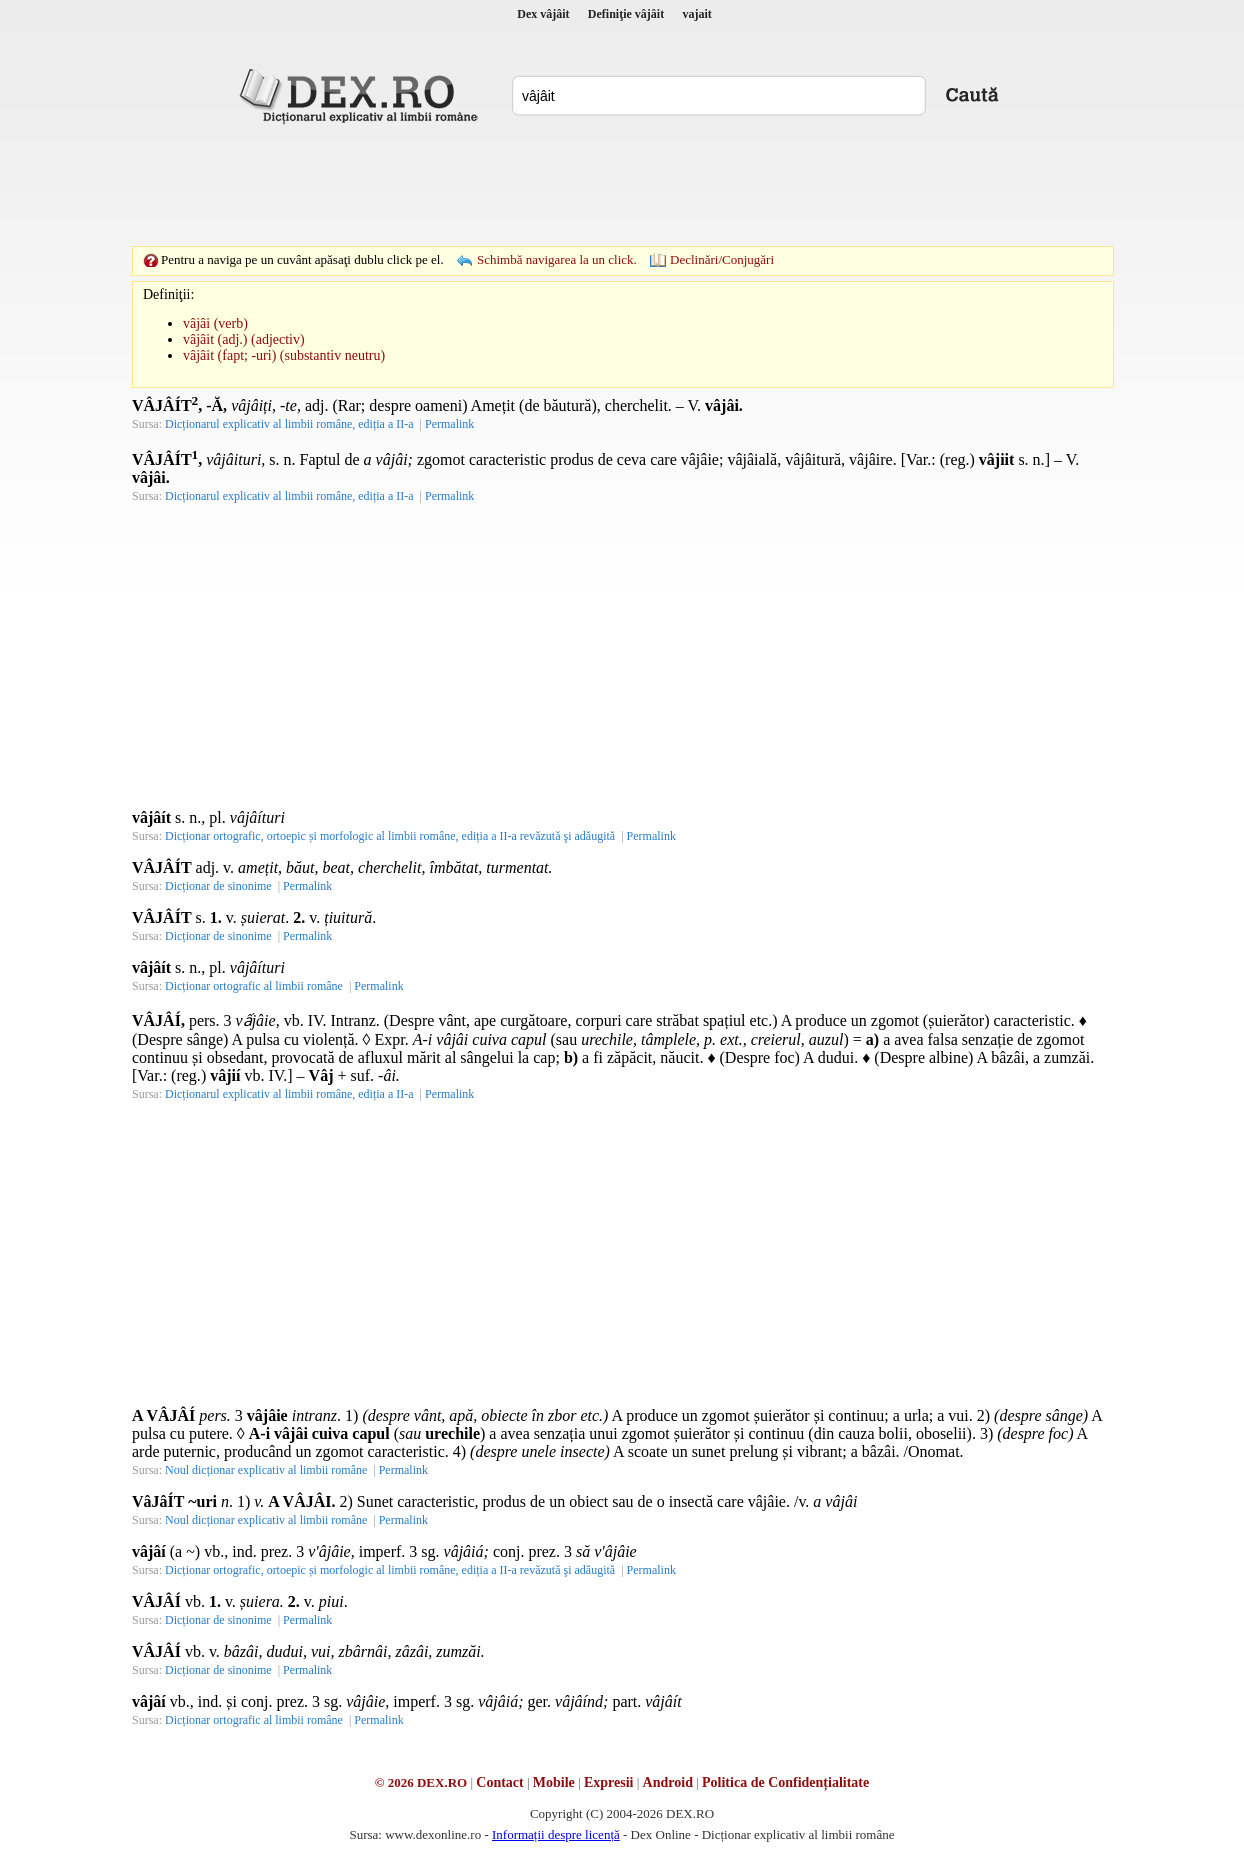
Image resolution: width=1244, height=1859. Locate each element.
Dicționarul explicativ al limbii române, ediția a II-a (289, 424)
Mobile (554, 1782)
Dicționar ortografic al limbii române (254, 986)
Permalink (449, 424)
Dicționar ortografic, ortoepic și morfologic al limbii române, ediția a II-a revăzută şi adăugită (390, 836)
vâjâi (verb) (215, 323)
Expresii (609, 1782)
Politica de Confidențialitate (785, 1782)
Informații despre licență (556, 1834)
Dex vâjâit (543, 14)
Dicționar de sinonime (218, 886)
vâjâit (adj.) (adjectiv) (244, 339)
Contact (499, 1782)
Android (668, 1782)
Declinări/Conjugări (722, 259)
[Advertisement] (622, 185)
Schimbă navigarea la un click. (557, 259)
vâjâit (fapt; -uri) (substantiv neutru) (284, 355)
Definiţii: (168, 294)
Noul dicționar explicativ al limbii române (266, 1470)
